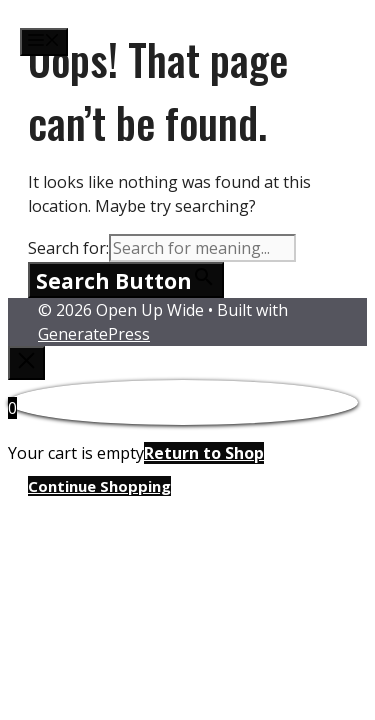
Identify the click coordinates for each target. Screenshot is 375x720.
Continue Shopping (99, 486)
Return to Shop (204, 453)
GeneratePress (94, 334)
